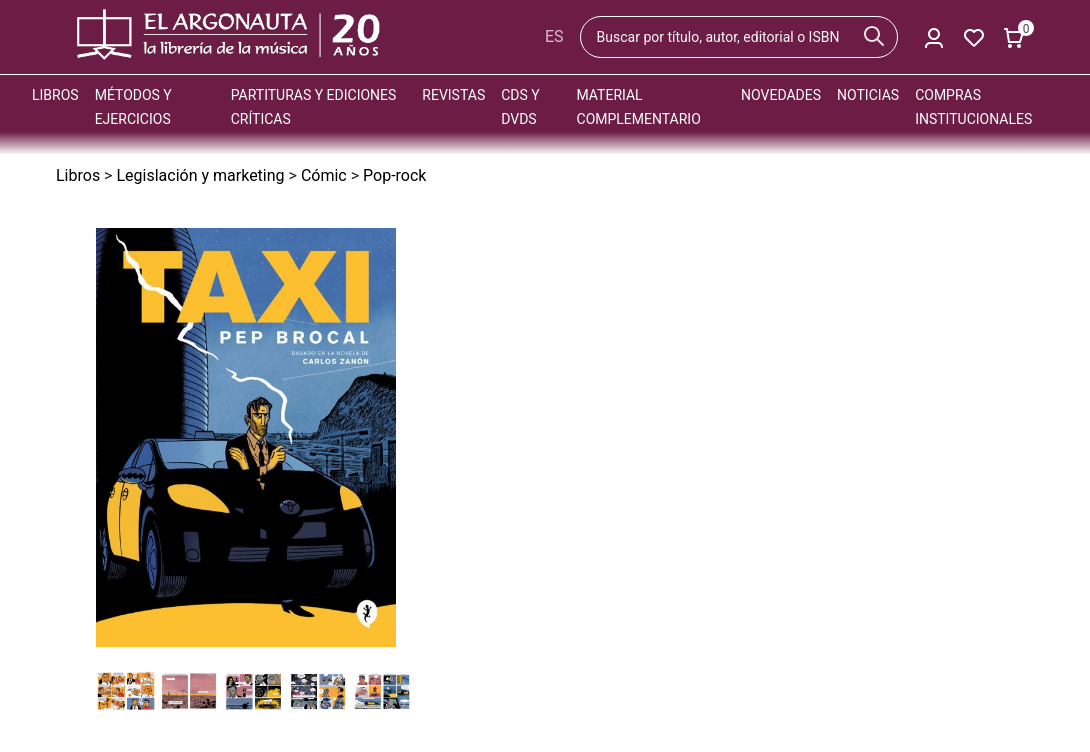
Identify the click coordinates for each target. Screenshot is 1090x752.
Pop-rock (394, 175)
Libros (55, 95)
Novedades (781, 95)
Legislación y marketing (200, 175)
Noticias (868, 95)
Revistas (453, 95)
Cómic (324, 175)
